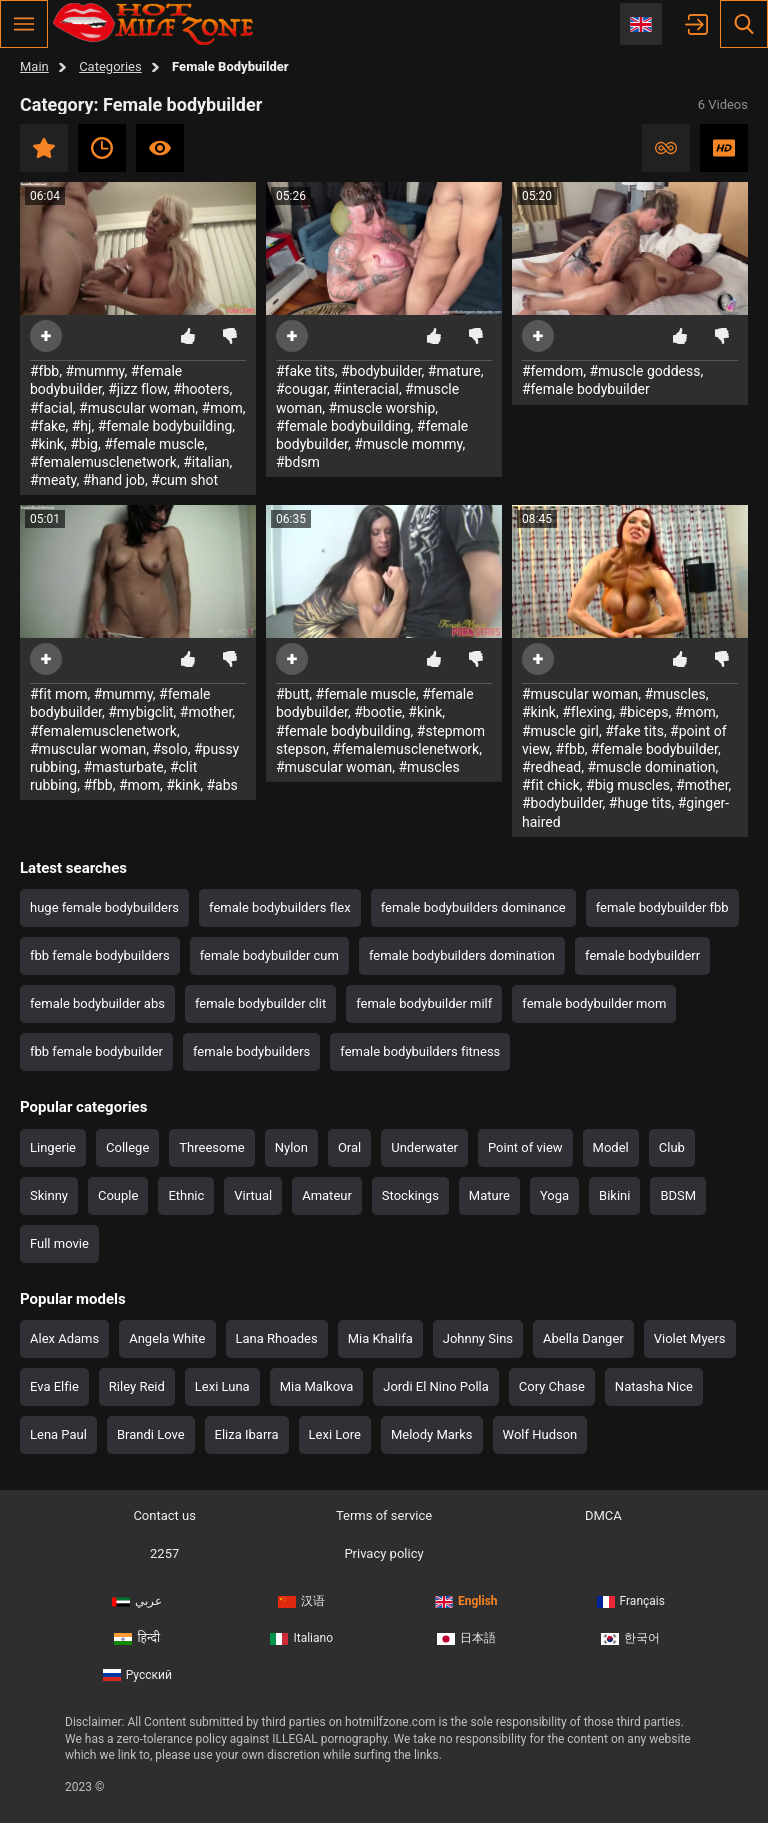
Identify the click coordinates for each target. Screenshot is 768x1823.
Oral (349, 1147)
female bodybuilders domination (462, 955)
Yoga (554, 1195)
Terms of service (384, 1515)
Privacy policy (383, 1553)
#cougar (301, 389)
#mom (222, 408)
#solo (170, 749)
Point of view (525, 1147)
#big (84, 444)
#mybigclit (140, 712)
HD (724, 148)
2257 (164, 1553)
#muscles (429, 767)
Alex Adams (64, 1338)
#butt (292, 694)
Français (631, 1601)
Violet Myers (690, 1338)
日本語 (466, 1638)
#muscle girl (560, 731)
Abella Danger (583, 1338)
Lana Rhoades (277, 1338)
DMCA (603, 1515)
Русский (137, 1675)
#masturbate (123, 767)
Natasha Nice (654, 1386)
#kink (47, 444)
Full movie (59, 1243)
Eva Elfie (54, 1386)
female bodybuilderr (642, 955)
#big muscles (628, 785)
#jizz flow (137, 389)
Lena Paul (58, 1434)
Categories (110, 66)
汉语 (301, 1601)
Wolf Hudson (540, 1434)
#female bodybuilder (586, 389)
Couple (118, 1195)
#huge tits (640, 803)
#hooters (201, 389)
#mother (206, 712)
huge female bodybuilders (104, 907)
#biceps (644, 712)
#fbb (44, 371)
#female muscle (154, 444)
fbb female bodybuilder (96, 1051)
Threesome (211, 1147)
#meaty (53, 480)
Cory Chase (552, 1386)
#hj (82, 426)
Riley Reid (137, 1386)
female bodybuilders (251, 1051)
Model (611, 1147)
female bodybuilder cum (269, 955)
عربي (137, 1601)
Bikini (614, 1195)
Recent (102, 148)
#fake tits (305, 371)
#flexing (587, 712)
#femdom (552, 371)
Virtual (253, 1195)
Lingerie (53, 1147)
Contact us (164, 1515)
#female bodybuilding (165, 426)
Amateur (327, 1195)
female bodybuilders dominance (473, 907)
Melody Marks (432, 1434)
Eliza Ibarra (247, 1434)
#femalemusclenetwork (103, 462)
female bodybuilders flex (280, 907)
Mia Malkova (317, 1386)
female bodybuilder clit (260, 1003)
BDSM (678, 1195)
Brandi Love (151, 1434)
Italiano (301, 1638)
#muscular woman (137, 408)
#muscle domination (651, 767)
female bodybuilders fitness (420, 1051)
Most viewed (160, 148)
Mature (489, 1195)
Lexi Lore (335, 1434)
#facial (51, 408)
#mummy (94, 371)
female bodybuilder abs (97, 1003)
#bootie (378, 712)
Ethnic (186, 1195)
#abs (221, 785)
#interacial (366, 389)
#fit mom (58, 694)
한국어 (630, 1638)
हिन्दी (137, 1638)
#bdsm (298, 462)
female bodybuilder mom (594, 1003)
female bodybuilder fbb (662, 907)
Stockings (410, 1195)
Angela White (167, 1338)
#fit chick (551, 785)
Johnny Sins (478, 1338)
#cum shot (184, 480)
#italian (206, 462)
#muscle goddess (644, 371)
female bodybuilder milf (424, 1003)
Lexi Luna (222, 1386)
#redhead (551, 767)
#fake (48, 426)
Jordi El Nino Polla (436, 1386)
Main (34, 66)
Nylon (291, 1147)
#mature (454, 371)
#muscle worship (381, 408)
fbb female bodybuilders (100, 955)
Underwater (424, 1147)
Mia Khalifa (380, 1338)
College (127, 1147)
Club (672, 1147)
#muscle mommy (408, 444)
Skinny (49, 1195)
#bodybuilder (381, 371)
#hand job (114, 480)
